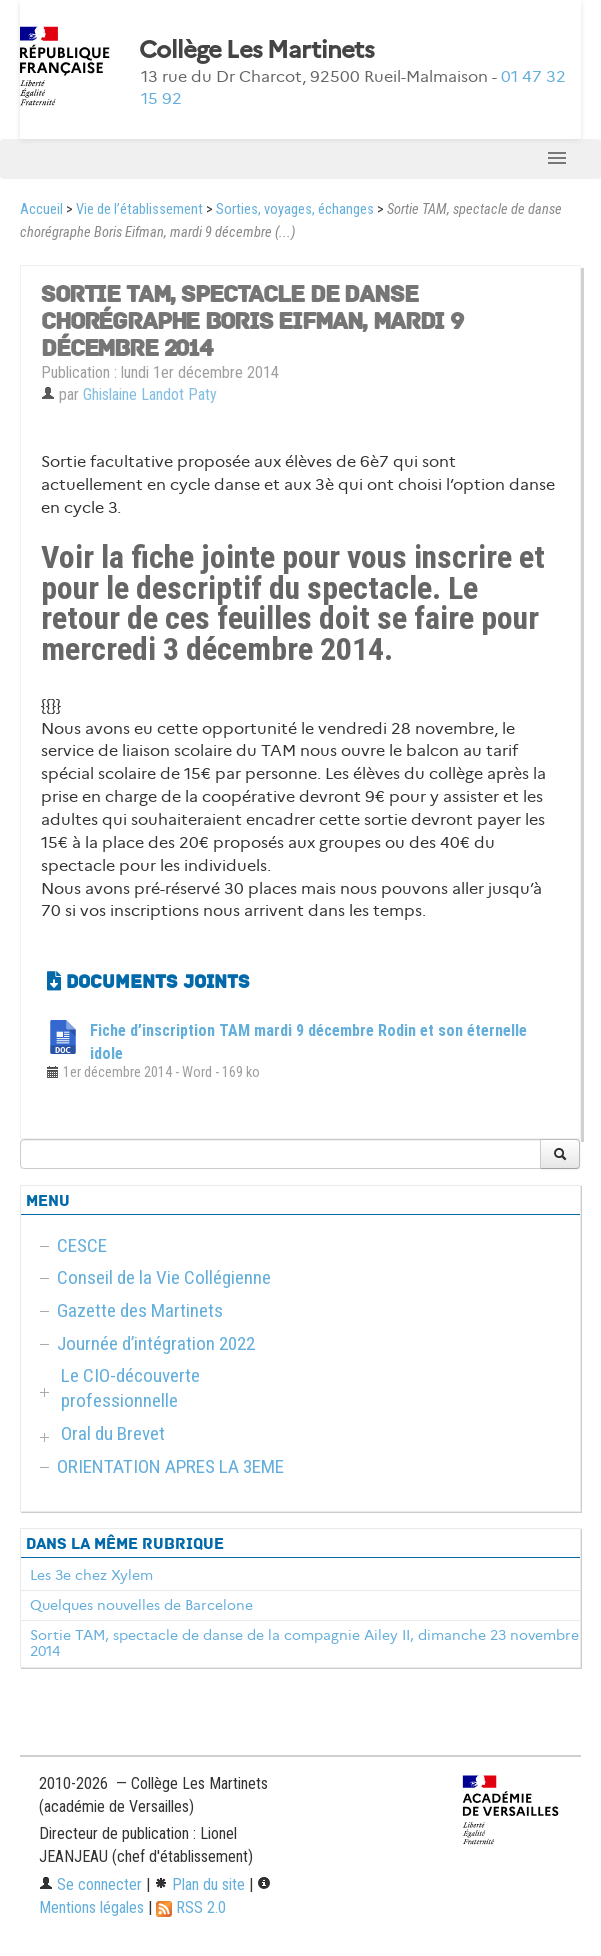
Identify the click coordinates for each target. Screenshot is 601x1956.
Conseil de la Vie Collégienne (164, 1277)
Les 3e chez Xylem (91, 1575)
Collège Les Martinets (256, 50)
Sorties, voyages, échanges (295, 209)
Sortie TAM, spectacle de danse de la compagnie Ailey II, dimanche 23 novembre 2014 (304, 1643)
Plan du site (199, 1884)
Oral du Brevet (113, 1433)
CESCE (82, 1245)
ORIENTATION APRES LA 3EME (170, 1466)
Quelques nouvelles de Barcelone (141, 1605)
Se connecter (90, 1884)
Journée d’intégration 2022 (156, 1343)
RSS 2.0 (191, 1907)
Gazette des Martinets (140, 1310)
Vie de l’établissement (139, 209)
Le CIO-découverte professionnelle (130, 1388)
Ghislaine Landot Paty (150, 394)
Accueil (41, 209)
